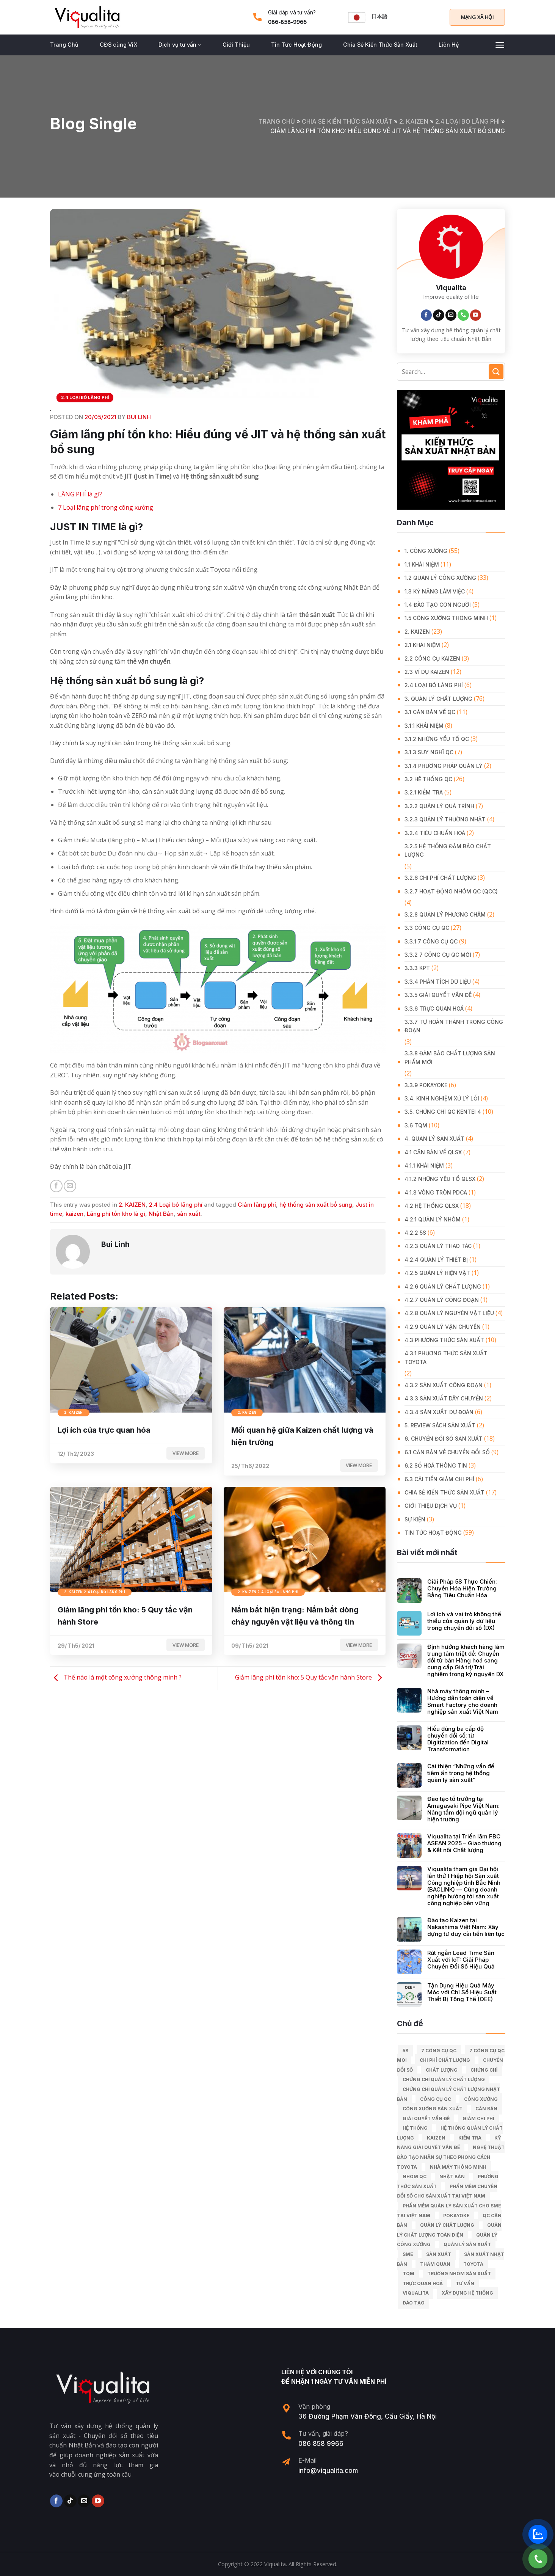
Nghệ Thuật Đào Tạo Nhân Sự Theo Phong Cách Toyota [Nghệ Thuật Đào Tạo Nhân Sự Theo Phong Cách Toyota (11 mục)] (451, 2156)
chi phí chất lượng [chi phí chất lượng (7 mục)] (445, 2060)
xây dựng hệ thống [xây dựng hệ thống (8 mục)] (467, 2293)
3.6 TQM (415, 1125)
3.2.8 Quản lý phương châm (445, 914)
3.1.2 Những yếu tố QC (436, 739)
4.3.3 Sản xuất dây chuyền (443, 1398)
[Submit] (496, 371)
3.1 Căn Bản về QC (429, 712)
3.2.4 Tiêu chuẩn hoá (434, 833)
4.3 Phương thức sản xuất (444, 1340)
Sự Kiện (414, 1519)
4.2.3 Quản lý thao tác (438, 1246)
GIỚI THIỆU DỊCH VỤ (430, 1505)
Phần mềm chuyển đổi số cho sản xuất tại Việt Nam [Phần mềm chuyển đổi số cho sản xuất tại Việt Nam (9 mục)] (447, 2191)
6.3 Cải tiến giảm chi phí (439, 1479)
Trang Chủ (64, 44)
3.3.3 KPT (417, 968)
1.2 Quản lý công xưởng (440, 578)
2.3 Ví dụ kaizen (426, 672)
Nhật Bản (161, 1213)
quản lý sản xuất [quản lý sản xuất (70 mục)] (467, 2244)
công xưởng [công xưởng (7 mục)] (481, 2099)
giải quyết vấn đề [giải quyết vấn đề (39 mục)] (426, 2118)
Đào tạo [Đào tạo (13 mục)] (414, 2303)
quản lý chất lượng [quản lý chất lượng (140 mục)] (447, 2225)
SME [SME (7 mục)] (408, 2254)
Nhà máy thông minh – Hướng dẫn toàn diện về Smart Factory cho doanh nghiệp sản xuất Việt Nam (462, 1701)
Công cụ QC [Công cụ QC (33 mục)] (435, 2099)
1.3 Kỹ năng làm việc (434, 591)
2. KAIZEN (413, 121)
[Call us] (463, 315)
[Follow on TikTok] (438, 315)
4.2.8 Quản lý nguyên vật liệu (449, 1313)
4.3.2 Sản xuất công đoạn (443, 1385)
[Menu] (500, 45)
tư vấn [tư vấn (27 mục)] (465, 2283)
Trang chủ (277, 121)
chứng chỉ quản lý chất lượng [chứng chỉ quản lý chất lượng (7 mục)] (444, 2079)
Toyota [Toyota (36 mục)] (473, 2264)
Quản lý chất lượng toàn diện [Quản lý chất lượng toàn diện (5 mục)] (449, 2230)
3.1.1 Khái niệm (424, 725)
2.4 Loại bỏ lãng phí (467, 121)
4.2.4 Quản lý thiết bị (436, 1259)
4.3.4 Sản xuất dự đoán (438, 1412)
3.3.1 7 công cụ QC (431, 941)
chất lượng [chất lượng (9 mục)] (442, 2070)
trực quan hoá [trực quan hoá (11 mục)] (423, 2283)
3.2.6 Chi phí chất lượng (440, 877)
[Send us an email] (451, 315)
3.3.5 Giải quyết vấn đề (438, 995)
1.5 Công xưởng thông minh (446, 618)
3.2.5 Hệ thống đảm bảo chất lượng (447, 850)
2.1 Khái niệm (422, 645)
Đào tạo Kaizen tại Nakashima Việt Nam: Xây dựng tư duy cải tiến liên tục (466, 1927)
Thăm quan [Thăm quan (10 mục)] (435, 2264)
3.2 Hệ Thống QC (428, 779)
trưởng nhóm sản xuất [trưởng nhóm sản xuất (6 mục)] (459, 2273)
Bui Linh (139, 417)
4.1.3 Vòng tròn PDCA (435, 1192)
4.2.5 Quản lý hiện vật (437, 1273)
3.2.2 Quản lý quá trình (439, 806)
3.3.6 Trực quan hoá (434, 1008)
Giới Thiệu (236, 44)
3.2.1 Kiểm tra (423, 792)
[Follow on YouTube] (475, 315)
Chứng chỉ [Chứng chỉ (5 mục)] (483, 2070)
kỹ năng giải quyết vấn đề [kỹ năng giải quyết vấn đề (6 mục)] (449, 2143)
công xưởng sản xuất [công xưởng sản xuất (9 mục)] (432, 2108)
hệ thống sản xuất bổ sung (315, 1204)
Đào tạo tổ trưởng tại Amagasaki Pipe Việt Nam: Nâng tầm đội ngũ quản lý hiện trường (463, 1809)
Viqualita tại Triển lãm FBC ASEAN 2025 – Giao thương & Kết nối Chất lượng (464, 1843)
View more (185, 1453)
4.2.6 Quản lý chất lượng (442, 1286)
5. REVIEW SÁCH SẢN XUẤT (439, 1425)
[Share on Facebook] (56, 1186)
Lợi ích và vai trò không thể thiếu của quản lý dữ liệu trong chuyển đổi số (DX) (464, 1621)
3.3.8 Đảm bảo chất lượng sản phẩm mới (449, 1057)
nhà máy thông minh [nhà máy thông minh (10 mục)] (458, 2167)
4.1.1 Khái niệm (424, 1165)
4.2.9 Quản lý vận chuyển (442, 1326)
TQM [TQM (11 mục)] (408, 2273)
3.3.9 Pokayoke (425, 1085)
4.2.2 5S (415, 1232)
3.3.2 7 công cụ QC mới (437, 954)
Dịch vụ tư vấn (179, 45)
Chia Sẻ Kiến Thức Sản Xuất (380, 44)
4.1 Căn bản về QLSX (433, 1152)
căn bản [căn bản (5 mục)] (486, 2108)
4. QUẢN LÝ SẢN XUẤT (434, 1138)
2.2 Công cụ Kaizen (432, 658)
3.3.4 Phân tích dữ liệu (437, 981)
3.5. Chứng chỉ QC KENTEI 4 (442, 1111)
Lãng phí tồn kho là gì (116, 1213)
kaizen (74, 1213)
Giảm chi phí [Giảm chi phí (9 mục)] (478, 2118)
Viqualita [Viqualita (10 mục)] (416, 2293)
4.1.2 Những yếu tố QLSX (439, 1179)
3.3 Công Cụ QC (426, 928)
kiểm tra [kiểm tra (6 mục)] (469, 2138)
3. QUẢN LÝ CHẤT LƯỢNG (438, 698)
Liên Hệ (449, 44)
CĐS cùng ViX (118, 44)
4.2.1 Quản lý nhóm (432, 1219)
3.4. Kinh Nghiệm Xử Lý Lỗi (441, 1098)
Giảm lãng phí (257, 1204)
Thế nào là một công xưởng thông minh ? (116, 1677)
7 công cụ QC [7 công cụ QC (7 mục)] (438, 2050)
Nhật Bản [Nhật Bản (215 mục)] (452, 2176)
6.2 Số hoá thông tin (435, 1465)
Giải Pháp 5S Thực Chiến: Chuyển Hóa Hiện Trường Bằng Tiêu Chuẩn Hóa (462, 1588)
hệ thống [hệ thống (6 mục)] (415, 2128)
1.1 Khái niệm (421, 564)
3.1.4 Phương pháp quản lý (443, 766)
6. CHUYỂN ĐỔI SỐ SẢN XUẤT (443, 1438)
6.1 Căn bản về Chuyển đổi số (447, 1452)
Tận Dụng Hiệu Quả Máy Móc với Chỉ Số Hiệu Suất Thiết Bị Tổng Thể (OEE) (462, 1992)
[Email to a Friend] (70, 1186)
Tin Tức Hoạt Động (296, 44)
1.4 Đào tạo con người (437, 604)
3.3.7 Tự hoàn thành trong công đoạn (453, 1026)
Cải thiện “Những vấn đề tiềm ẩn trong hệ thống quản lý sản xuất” (460, 1773)
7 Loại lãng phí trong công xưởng (105, 507)
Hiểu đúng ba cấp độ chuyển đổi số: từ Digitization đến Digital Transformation (458, 1739)
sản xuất (189, 1213)
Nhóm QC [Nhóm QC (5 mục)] (414, 2176)
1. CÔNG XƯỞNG (425, 551)
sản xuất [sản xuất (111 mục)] (438, 2254)
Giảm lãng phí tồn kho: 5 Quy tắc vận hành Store (310, 1677)
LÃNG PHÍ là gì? (80, 494)
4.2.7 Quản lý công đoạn (441, 1300)
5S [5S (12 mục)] (405, 2050)
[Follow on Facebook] (426, 315)
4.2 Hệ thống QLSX (431, 1205)
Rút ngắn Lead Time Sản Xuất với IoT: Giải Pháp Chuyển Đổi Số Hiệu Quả (461, 1960)
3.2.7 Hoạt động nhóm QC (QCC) (451, 891)
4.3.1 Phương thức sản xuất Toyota (446, 1357)
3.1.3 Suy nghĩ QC (428, 752)
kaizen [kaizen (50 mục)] (436, 2138)
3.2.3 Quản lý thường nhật (445, 819)
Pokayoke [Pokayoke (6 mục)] (456, 2215)
